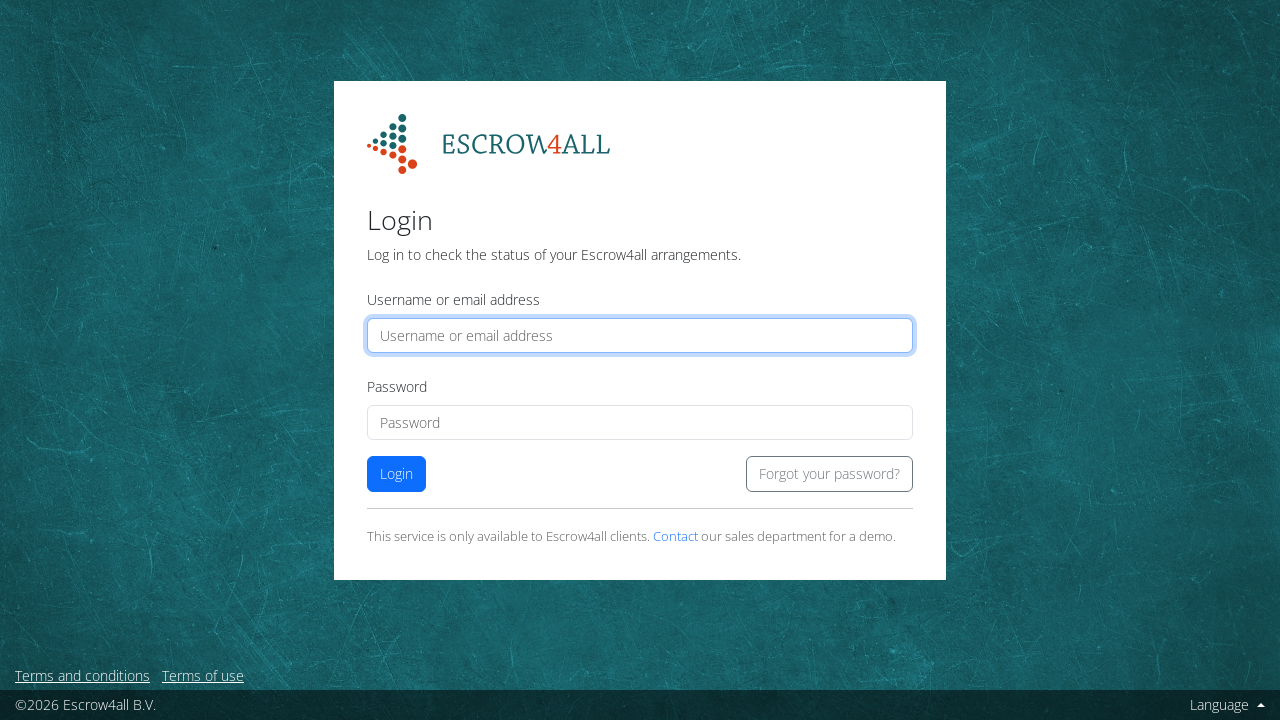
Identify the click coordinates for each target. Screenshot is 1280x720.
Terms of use (203, 675)
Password (397, 386)
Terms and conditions (82, 675)
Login (396, 473)
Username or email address (453, 299)
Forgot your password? (829, 473)
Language (1221, 704)
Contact (675, 536)
